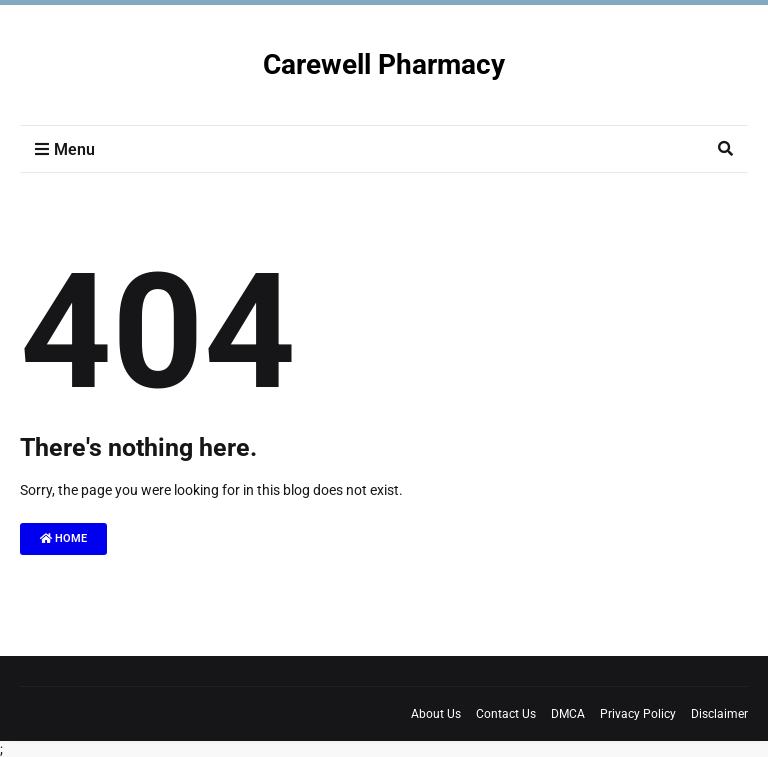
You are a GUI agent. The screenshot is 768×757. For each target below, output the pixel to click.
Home (63, 538)
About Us (436, 714)
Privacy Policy (638, 714)
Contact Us (506, 714)
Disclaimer (719, 714)
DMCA (568, 714)
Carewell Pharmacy (384, 64)
